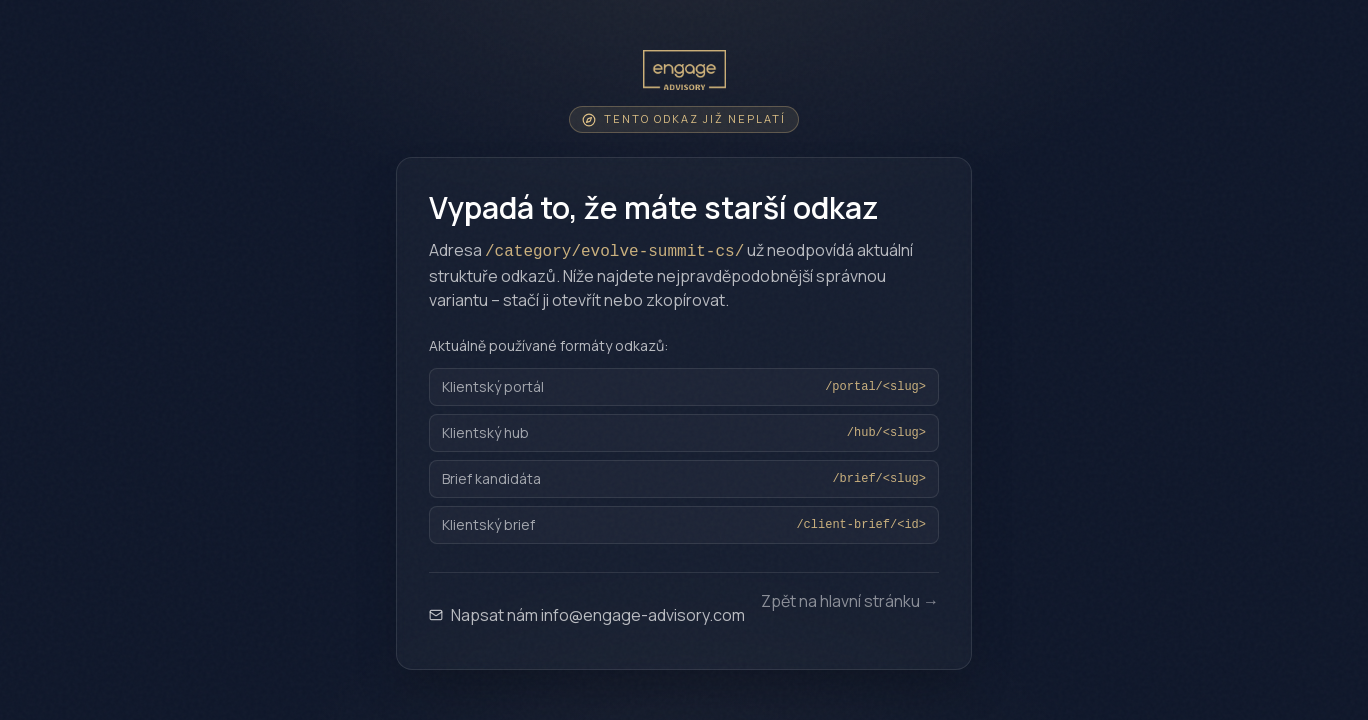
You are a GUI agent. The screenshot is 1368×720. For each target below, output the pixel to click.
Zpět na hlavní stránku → (850, 602)
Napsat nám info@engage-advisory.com (587, 615)
